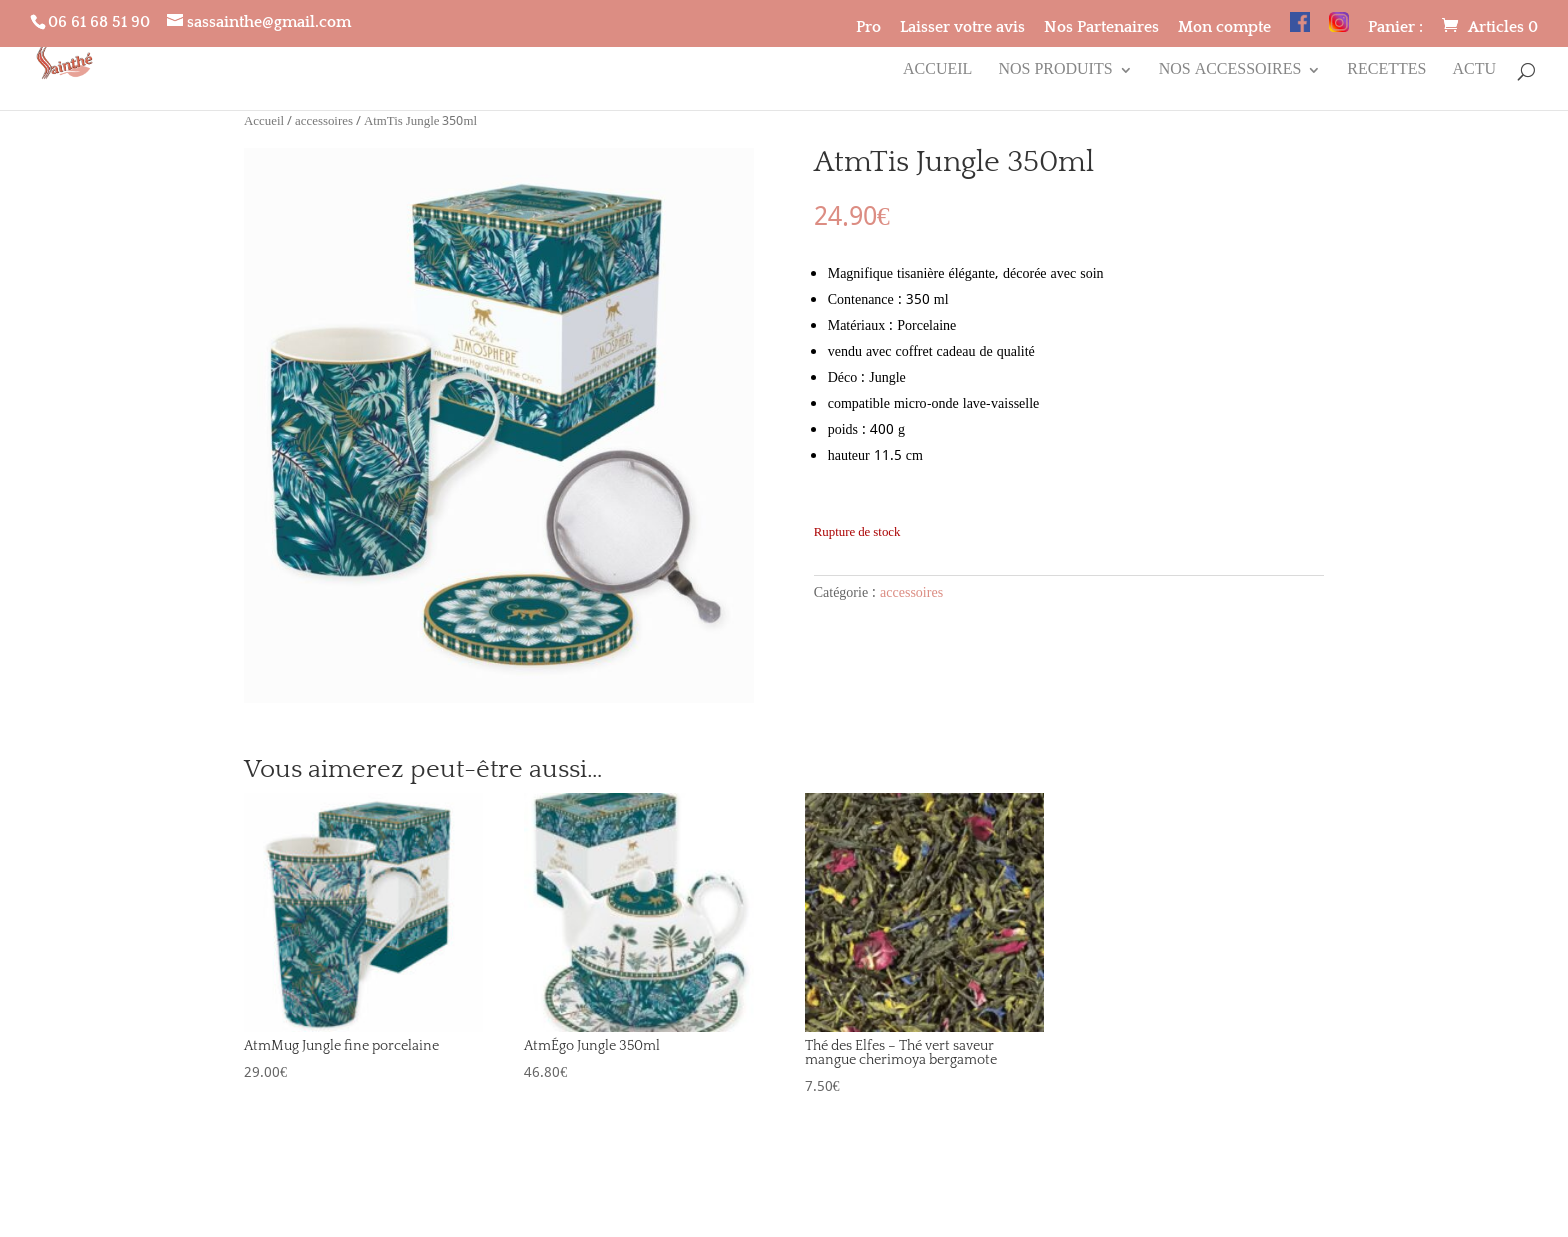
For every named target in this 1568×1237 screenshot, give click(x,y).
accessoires (324, 122)
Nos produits (1055, 73)
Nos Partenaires (1101, 27)
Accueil (937, 73)
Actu (1474, 73)
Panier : (1395, 27)
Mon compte (1224, 27)
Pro (868, 27)
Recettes (1386, 73)
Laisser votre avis (962, 27)
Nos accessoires (1230, 73)
